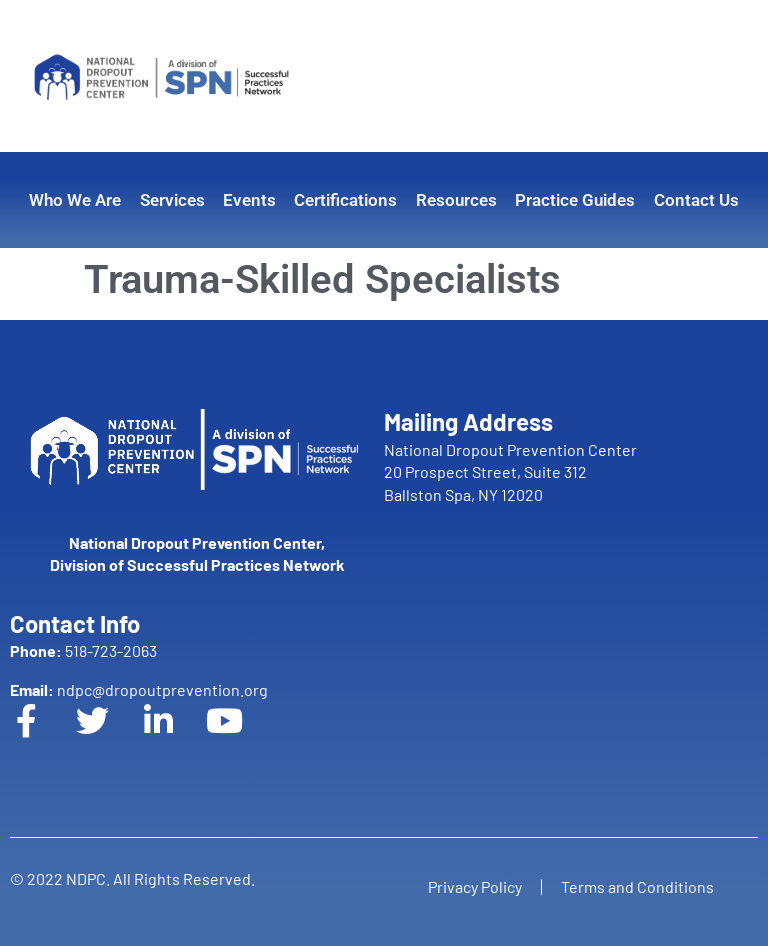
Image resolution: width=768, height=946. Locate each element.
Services (172, 200)
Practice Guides (575, 200)
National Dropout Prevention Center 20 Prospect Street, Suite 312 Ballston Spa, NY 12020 (510, 472)
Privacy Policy (474, 886)
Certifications (345, 200)
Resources (456, 200)
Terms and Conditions (638, 886)
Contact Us (696, 200)
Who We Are (75, 200)
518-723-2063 (83, 650)
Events (249, 200)
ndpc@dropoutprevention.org (139, 689)
